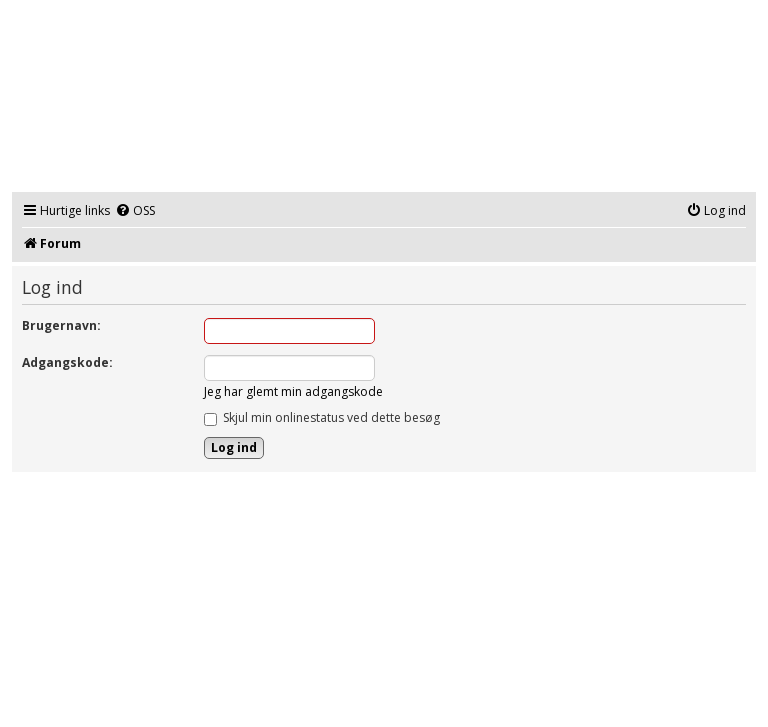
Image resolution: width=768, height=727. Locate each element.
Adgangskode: (67, 362)
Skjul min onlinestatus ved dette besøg (322, 417)
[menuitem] (135, 211)
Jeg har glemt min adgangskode (293, 391)
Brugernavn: (61, 325)
